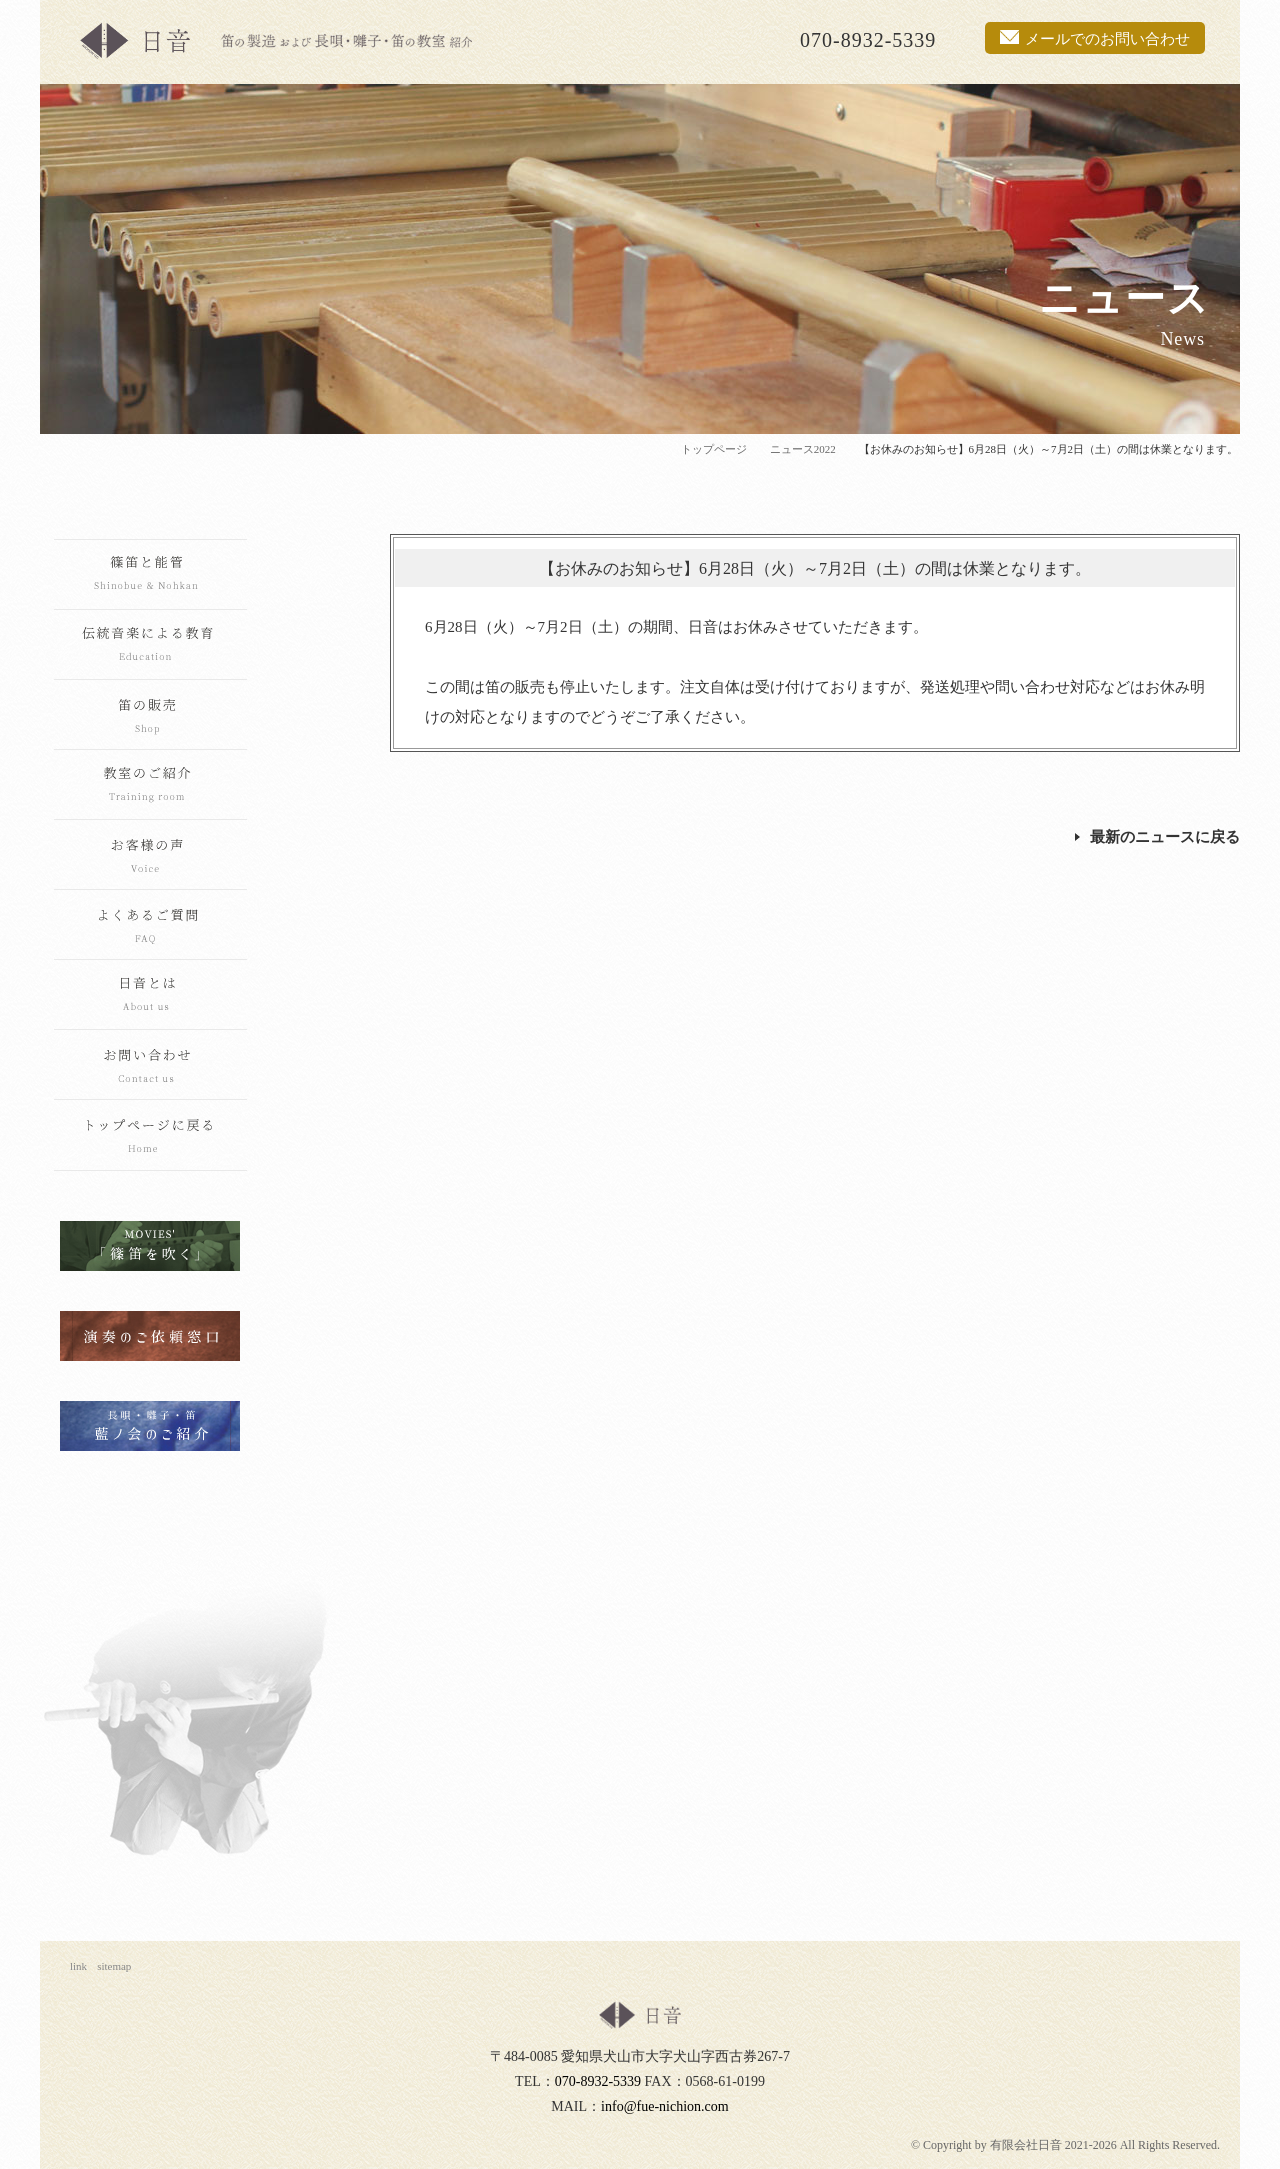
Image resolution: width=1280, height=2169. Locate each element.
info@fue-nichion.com (665, 2106)
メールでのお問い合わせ (1107, 39)
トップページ (714, 449)
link (78, 1966)
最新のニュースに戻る (1157, 837)
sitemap (114, 1966)
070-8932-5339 (868, 40)
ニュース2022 (803, 449)
